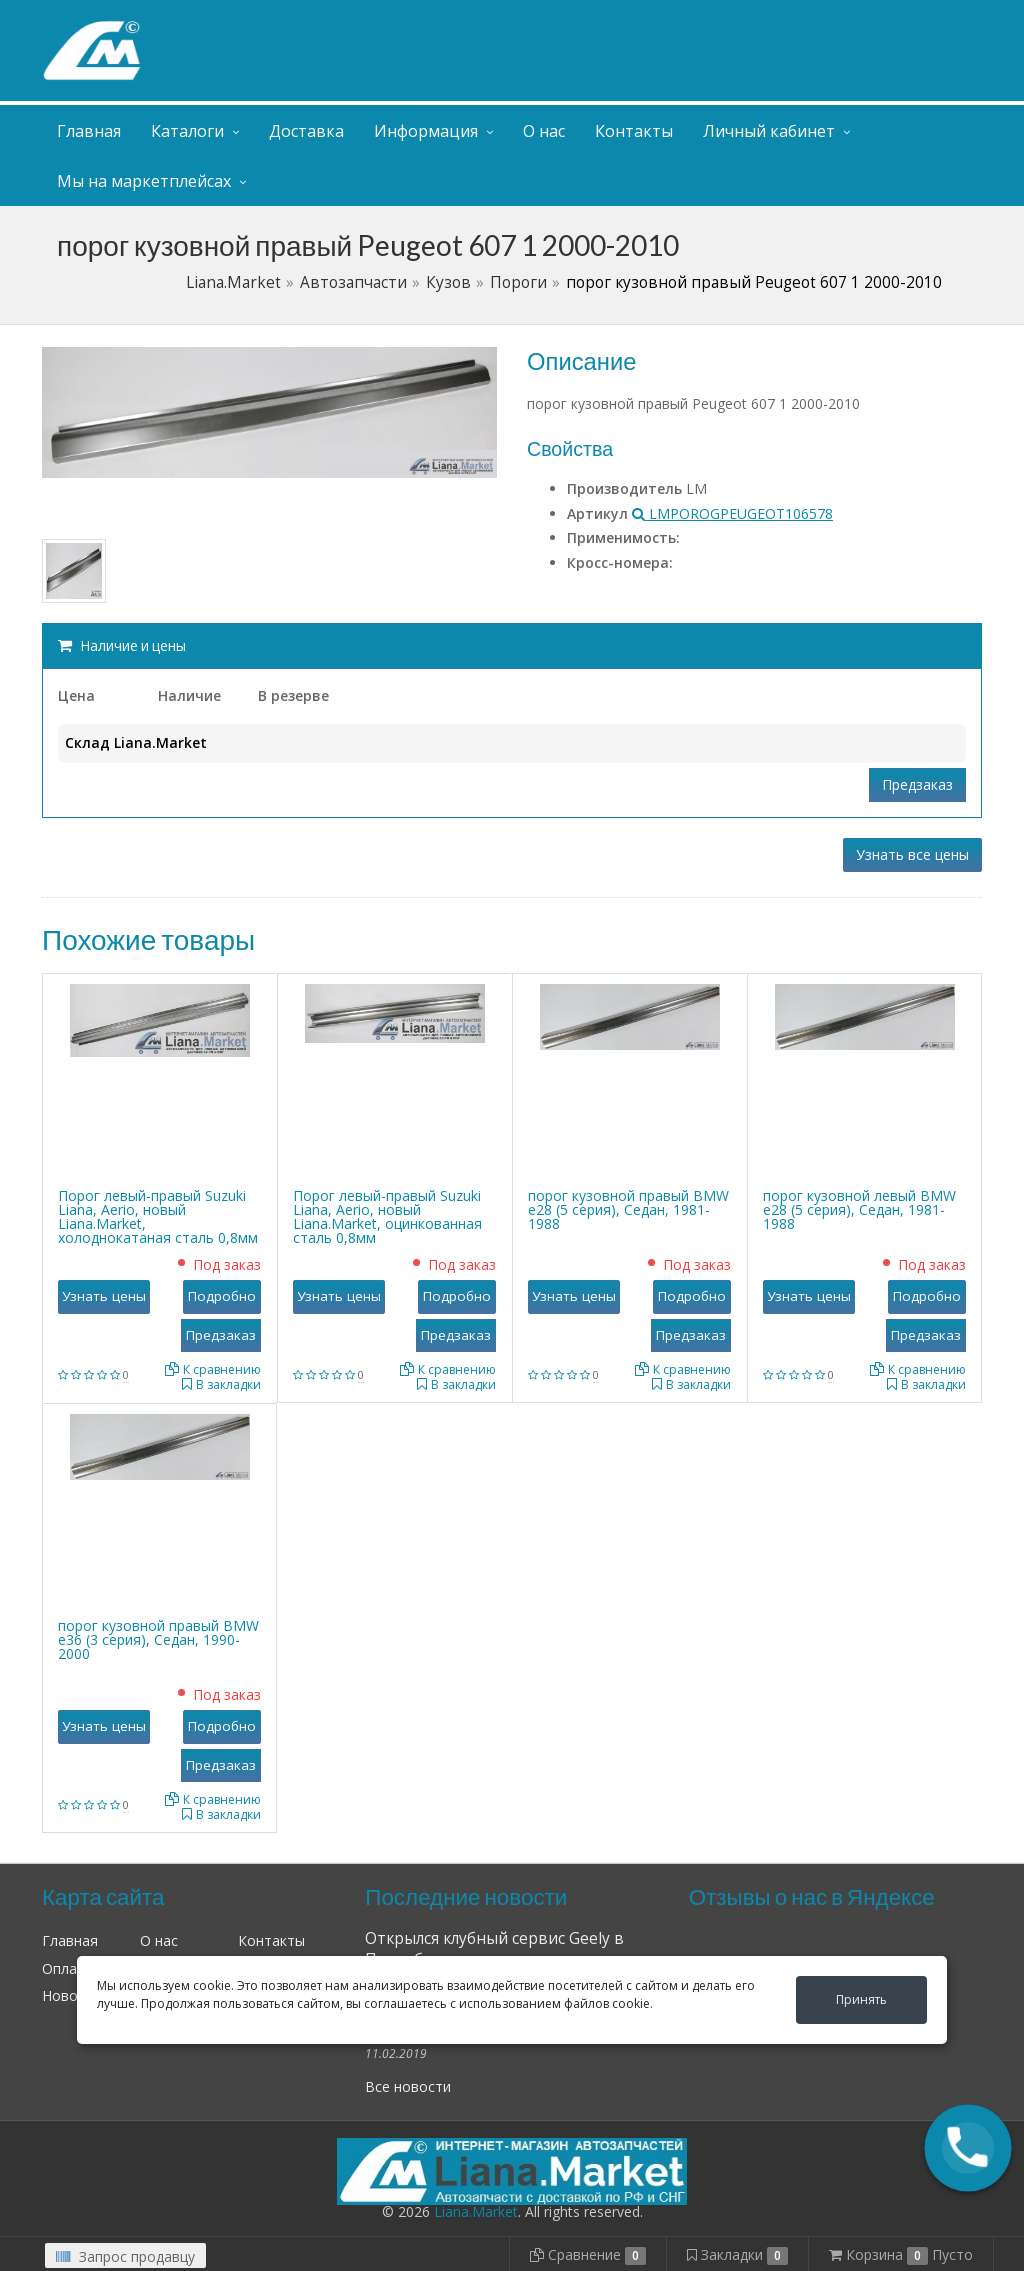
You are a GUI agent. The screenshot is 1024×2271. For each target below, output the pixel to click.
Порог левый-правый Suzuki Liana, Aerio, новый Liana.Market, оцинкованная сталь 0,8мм (387, 1216)
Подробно (222, 1296)
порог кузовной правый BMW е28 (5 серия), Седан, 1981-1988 (628, 1209)
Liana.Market (233, 282)
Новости (71, 1995)
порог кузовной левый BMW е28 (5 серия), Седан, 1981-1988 (859, 1209)
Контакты (634, 131)
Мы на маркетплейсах (144, 181)
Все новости (408, 2086)
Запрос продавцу (125, 2256)
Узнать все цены (912, 854)
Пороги (518, 282)
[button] (968, 2148)
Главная (89, 131)
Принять (861, 1999)
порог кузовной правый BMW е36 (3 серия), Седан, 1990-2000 (158, 1639)
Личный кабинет (860, 18)
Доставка (306, 131)
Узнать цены (104, 1296)
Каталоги (187, 131)
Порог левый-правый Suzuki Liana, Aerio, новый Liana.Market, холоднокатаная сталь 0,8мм (158, 1216)
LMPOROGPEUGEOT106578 (732, 513)
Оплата (67, 1968)
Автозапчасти (353, 282)
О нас (544, 131)
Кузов (448, 282)
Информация (426, 131)
